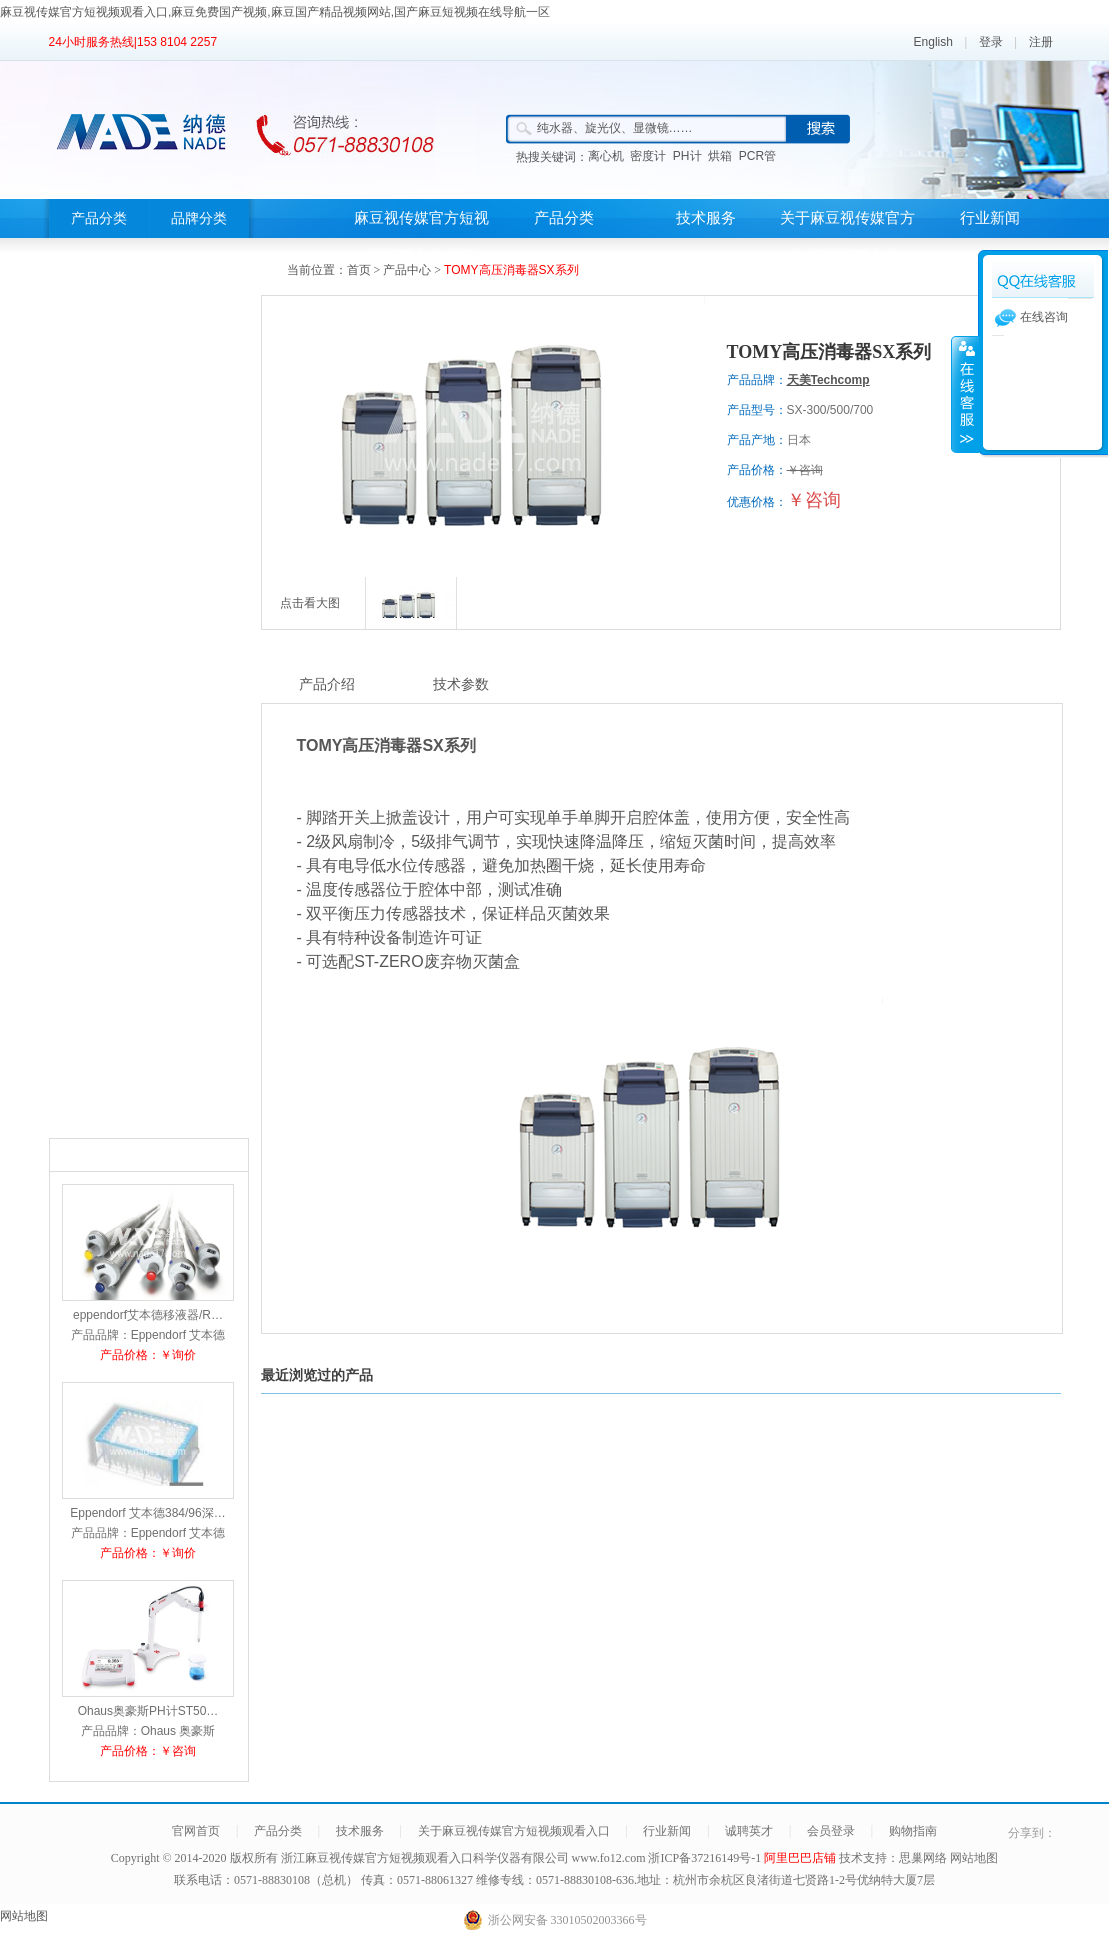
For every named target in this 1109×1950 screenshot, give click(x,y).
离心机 (606, 156)
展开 (965, 394)
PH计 (687, 156)
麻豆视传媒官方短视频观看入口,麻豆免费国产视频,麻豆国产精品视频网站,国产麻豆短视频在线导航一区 (275, 12)
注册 (1041, 42)
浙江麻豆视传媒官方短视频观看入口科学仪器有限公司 (425, 1858)
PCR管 (757, 156)
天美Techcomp (828, 380)
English (933, 42)
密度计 (648, 156)
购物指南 (913, 1831)
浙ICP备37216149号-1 (706, 1858)
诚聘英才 (749, 1831)
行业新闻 (990, 218)
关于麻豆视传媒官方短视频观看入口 (847, 237)
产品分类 (99, 218)
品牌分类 (199, 218)
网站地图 (974, 1858)
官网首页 (196, 1831)
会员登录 (831, 1831)
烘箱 (720, 156)
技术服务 (706, 218)
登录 (991, 42)
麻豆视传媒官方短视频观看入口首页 (421, 237)
